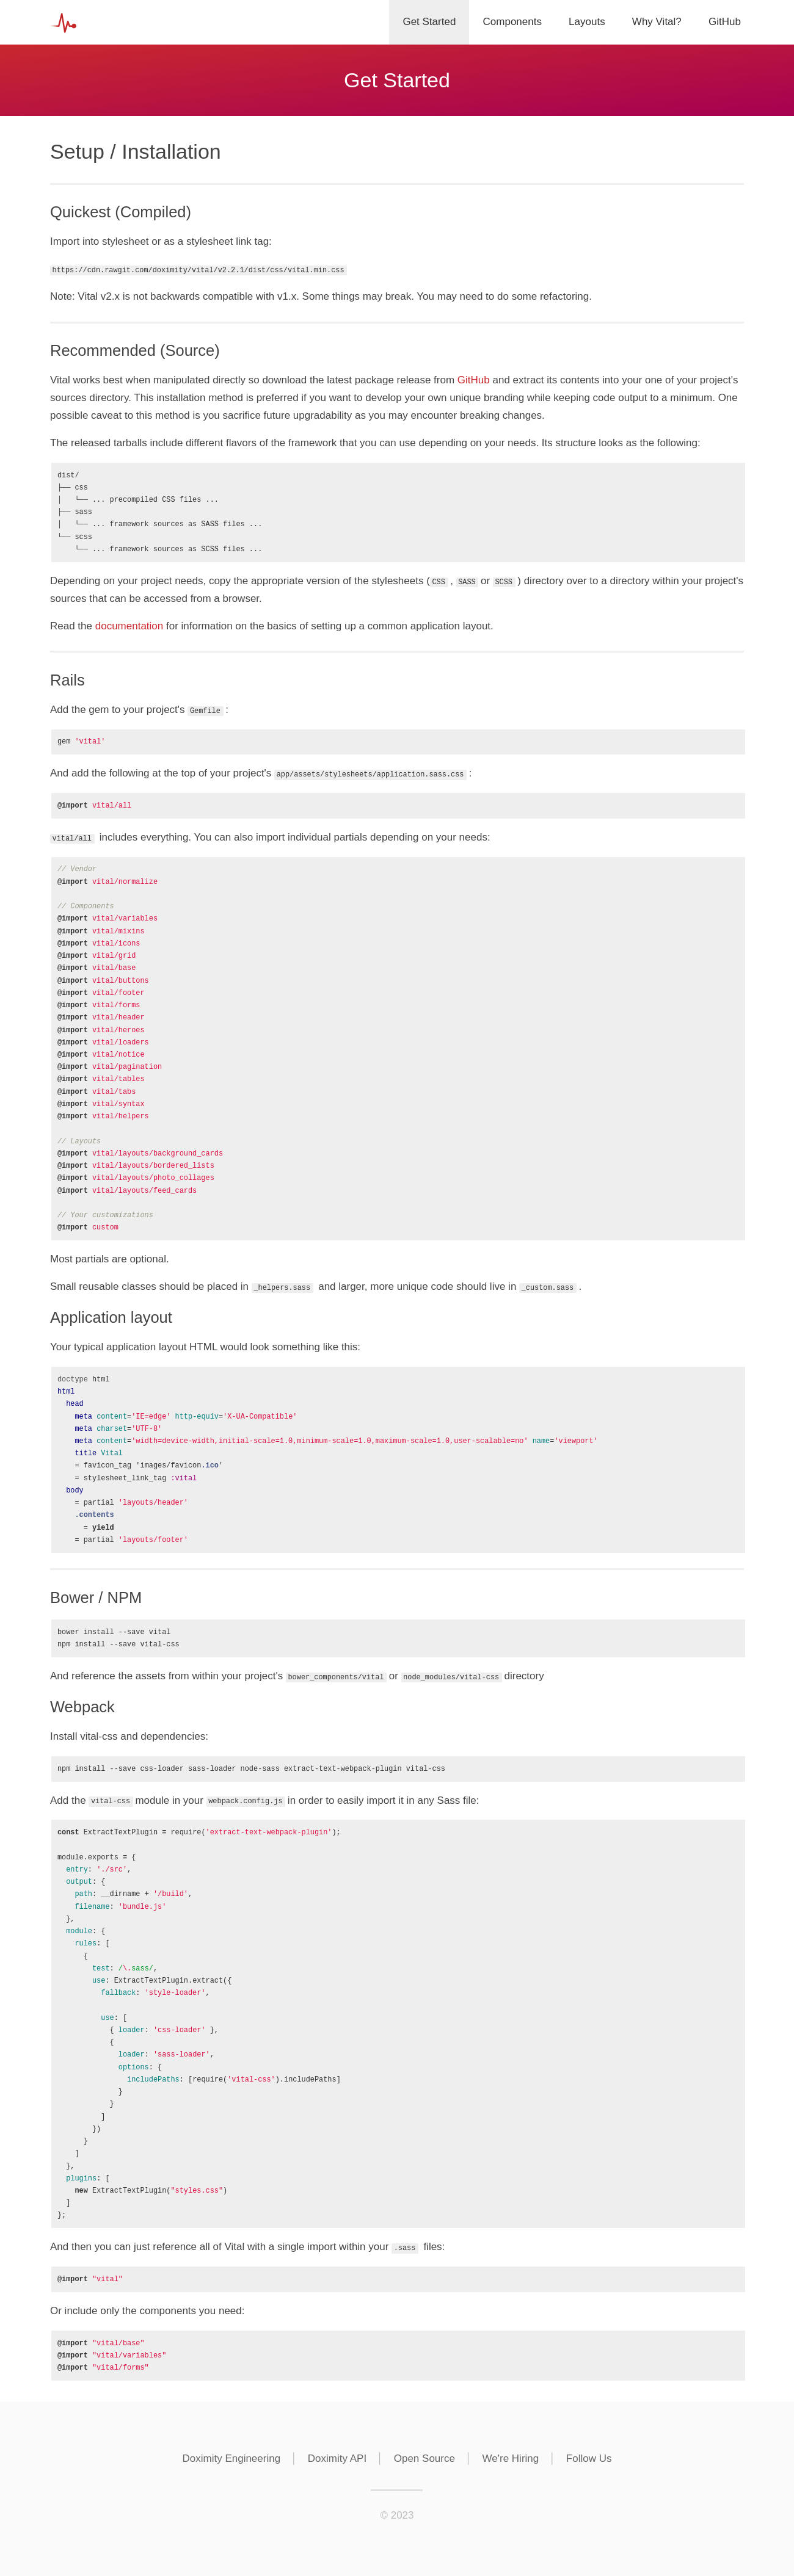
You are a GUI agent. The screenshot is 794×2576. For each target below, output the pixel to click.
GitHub (724, 21)
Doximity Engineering (231, 2458)
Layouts (587, 21)
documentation (129, 626)
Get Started (429, 21)
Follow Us (589, 2458)
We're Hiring (511, 2458)
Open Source (424, 2458)
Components (512, 21)
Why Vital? (657, 21)
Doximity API (337, 2458)
